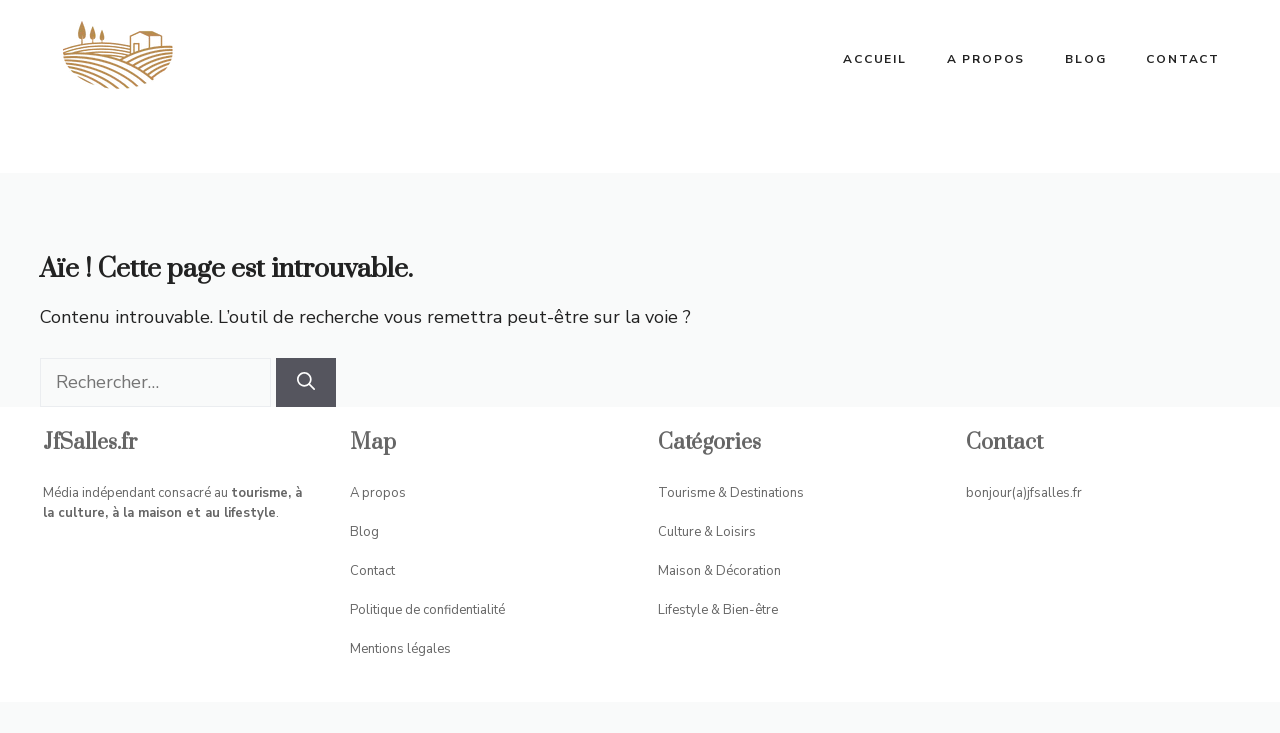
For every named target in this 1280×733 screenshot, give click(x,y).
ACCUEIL (875, 59)
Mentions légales (400, 649)
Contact (1183, 59)
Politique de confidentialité (427, 610)
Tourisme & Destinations (731, 493)
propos (384, 493)
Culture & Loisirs (707, 532)
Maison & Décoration (719, 571)
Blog (1085, 59)
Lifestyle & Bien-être (718, 610)
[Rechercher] (306, 382)
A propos (986, 59)
